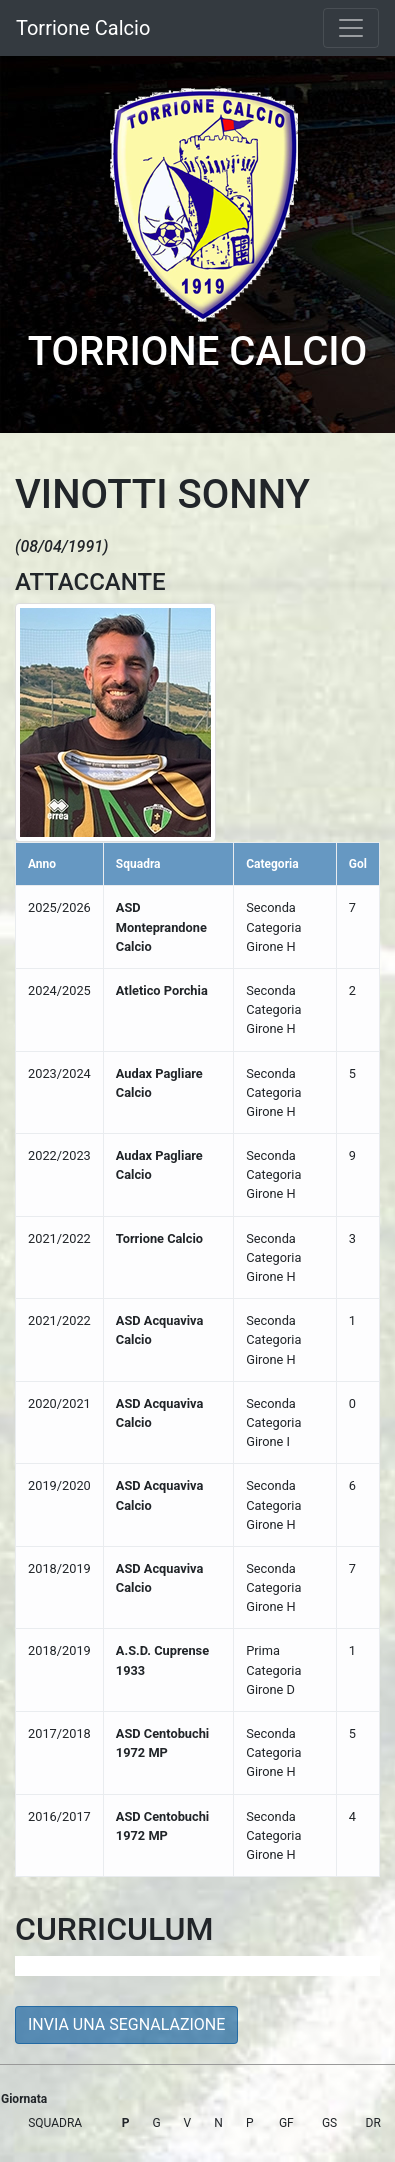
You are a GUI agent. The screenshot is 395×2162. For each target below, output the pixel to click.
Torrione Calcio (83, 28)
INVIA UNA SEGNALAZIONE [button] (126, 2024)
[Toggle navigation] (351, 28)
